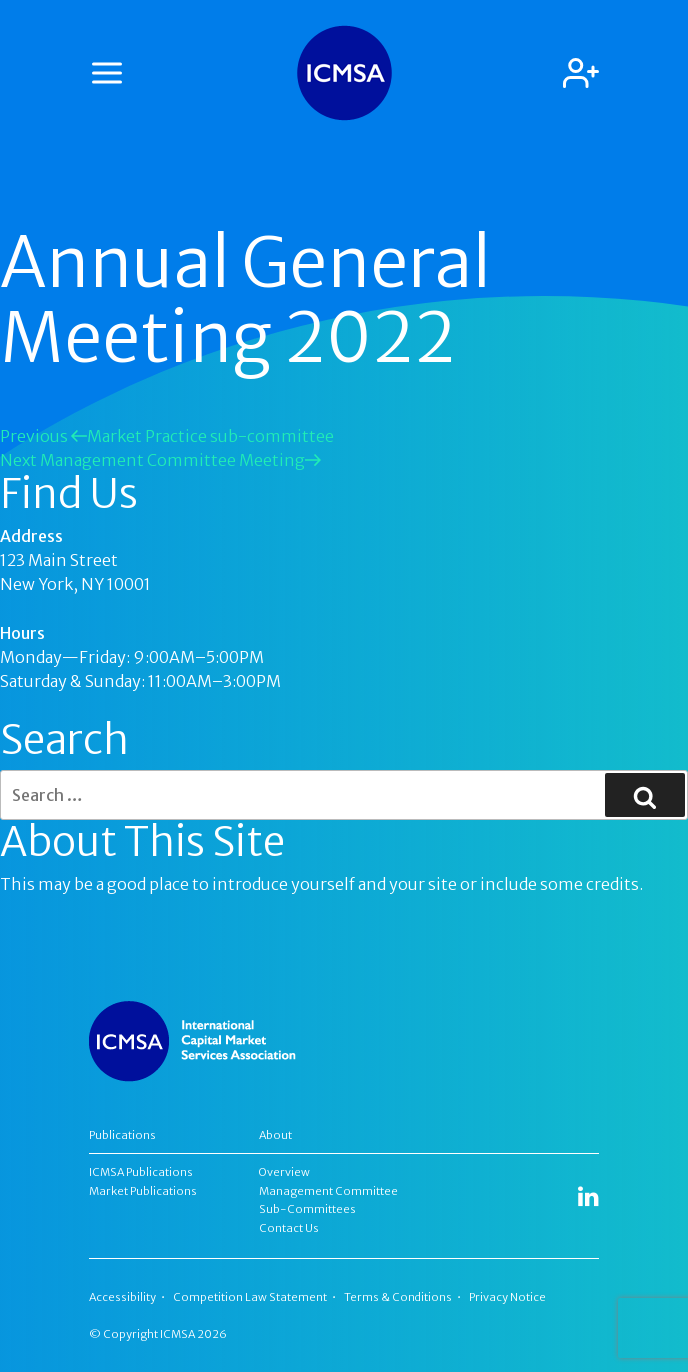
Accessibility (122, 1297)
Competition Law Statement (250, 1297)
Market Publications (143, 1191)
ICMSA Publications (141, 1172)
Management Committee (328, 1191)
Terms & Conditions (398, 1297)
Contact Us (289, 1228)
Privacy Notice (507, 1297)
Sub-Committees (307, 1209)
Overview (284, 1172)
